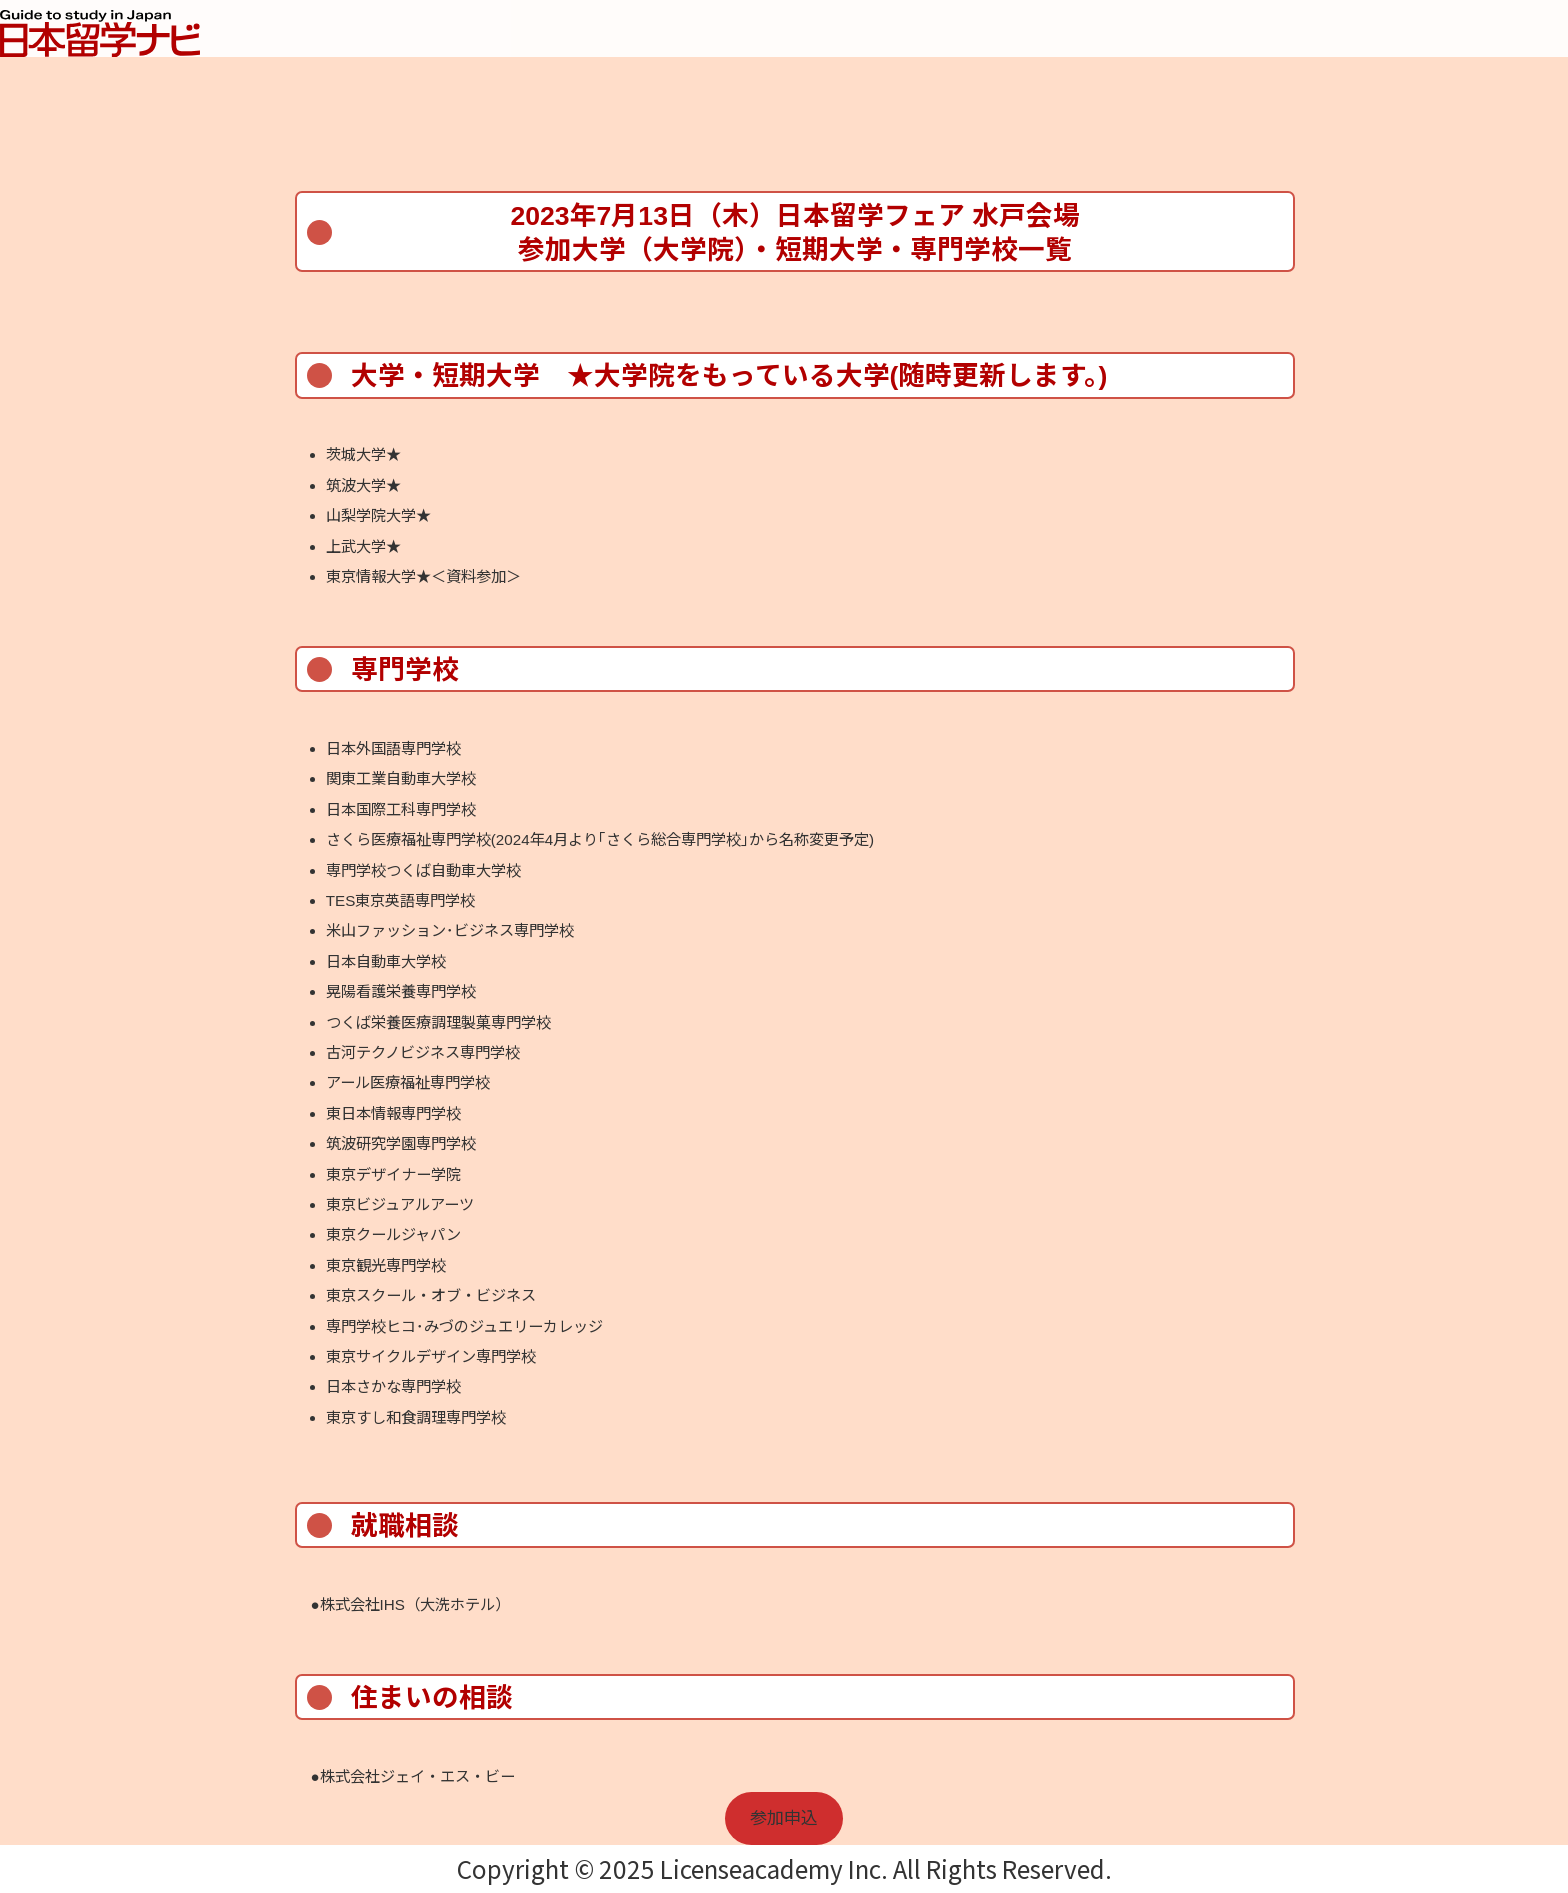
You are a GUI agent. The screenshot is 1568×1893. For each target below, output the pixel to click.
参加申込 (784, 1818)
